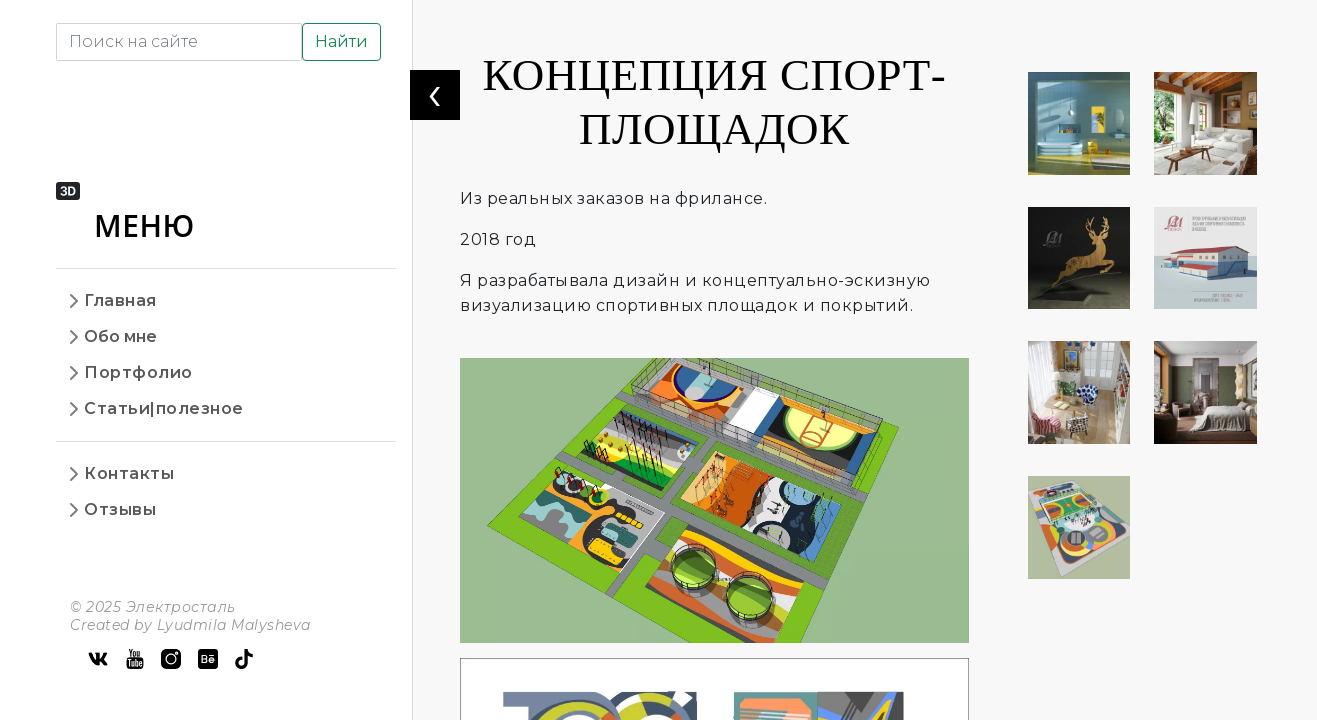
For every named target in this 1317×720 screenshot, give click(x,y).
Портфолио (138, 372)
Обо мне (120, 336)
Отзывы (120, 509)
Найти (341, 41)
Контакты (129, 473)
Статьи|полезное (164, 408)
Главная (120, 300)
